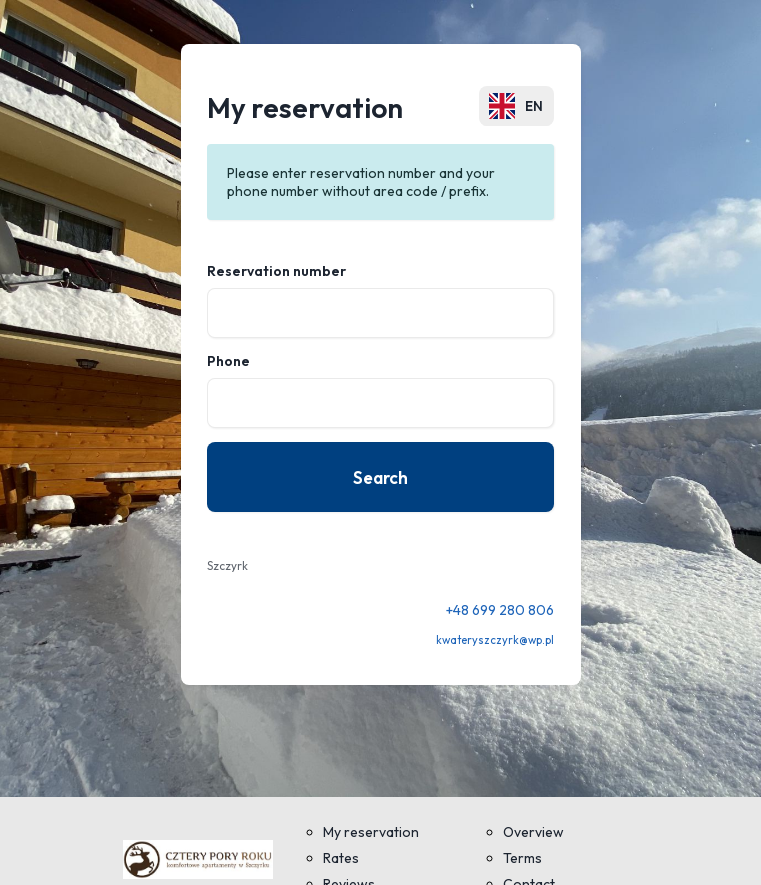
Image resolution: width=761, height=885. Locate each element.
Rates (341, 858)
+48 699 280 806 (500, 610)
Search (380, 477)
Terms (522, 858)
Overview (533, 832)
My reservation (371, 832)
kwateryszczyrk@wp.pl (495, 640)
